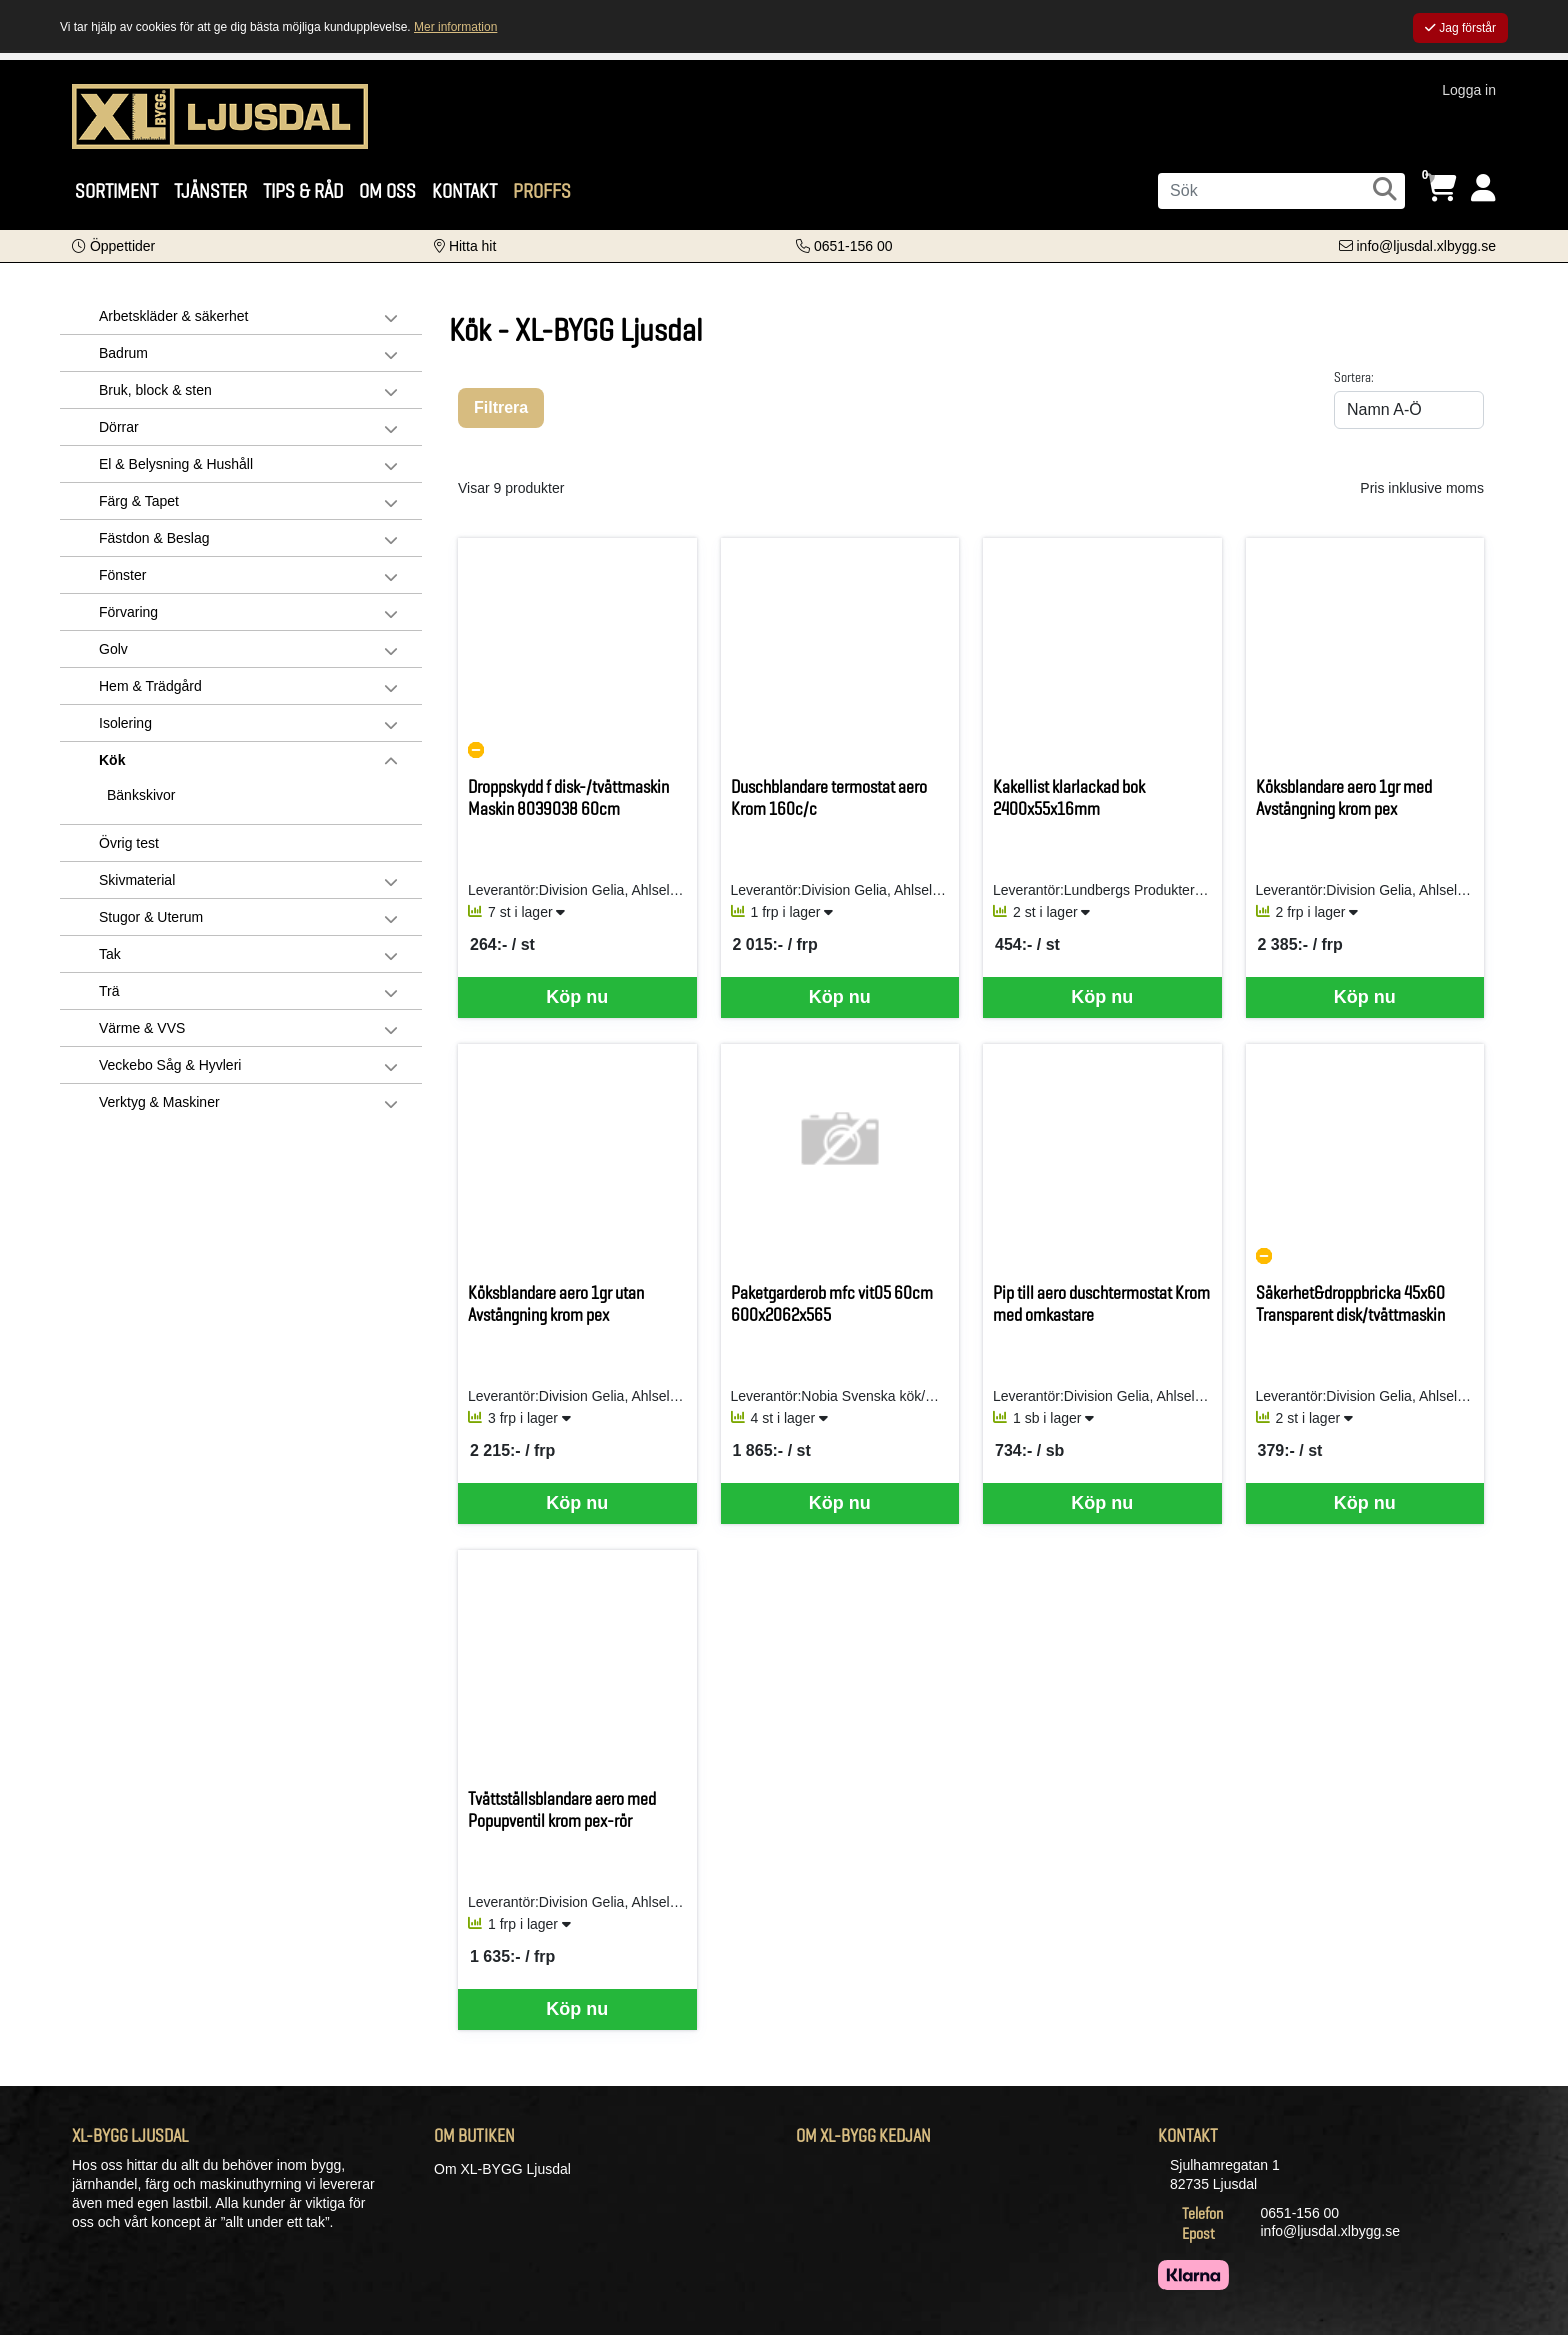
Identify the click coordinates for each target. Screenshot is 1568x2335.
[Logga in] (1483, 188)
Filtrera (501, 407)
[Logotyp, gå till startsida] (220, 115)
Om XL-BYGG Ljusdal (502, 2169)
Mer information (455, 27)
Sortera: (1354, 377)
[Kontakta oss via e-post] (1417, 246)
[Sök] (1281, 191)
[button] (113, 246)
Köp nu (577, 997)
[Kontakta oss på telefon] (844, 246)
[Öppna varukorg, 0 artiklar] (1441, 188)
